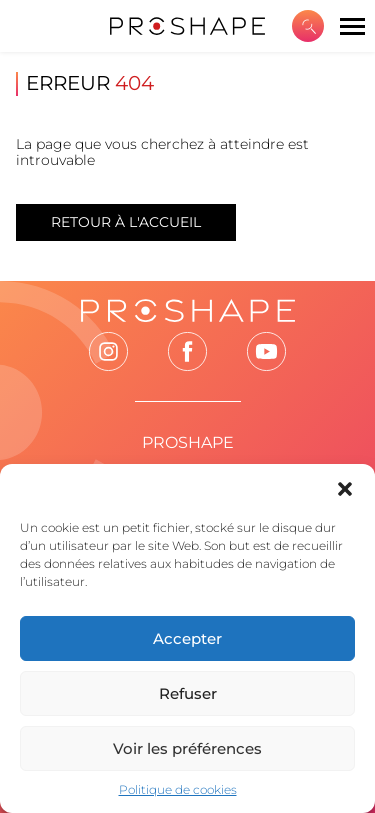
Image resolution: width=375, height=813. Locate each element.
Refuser (188, 693)
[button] (345, 489)
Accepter (187, 638)
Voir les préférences (187, 748)
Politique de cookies (178, 789)
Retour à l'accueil (126, 222)
